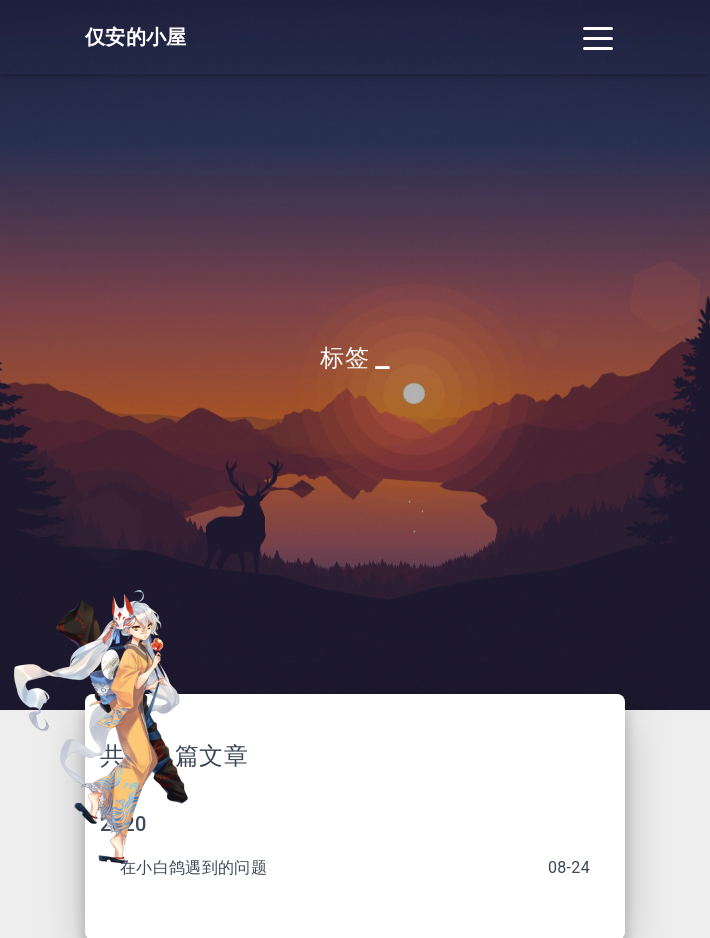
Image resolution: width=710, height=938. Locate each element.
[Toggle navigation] (598, 37)
